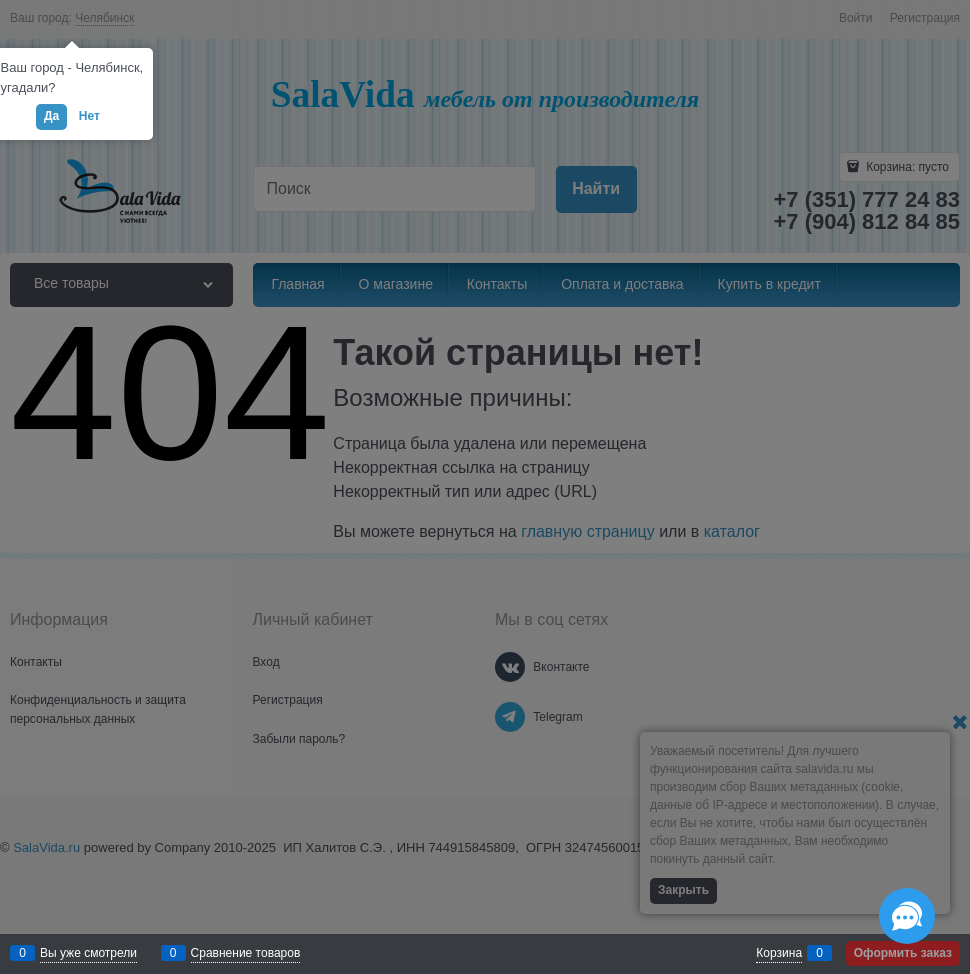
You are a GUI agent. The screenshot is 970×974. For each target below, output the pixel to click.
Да (51, 116)
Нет (89, 116)
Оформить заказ (903, 953)
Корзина (779, 953)
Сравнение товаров (246, 953)
